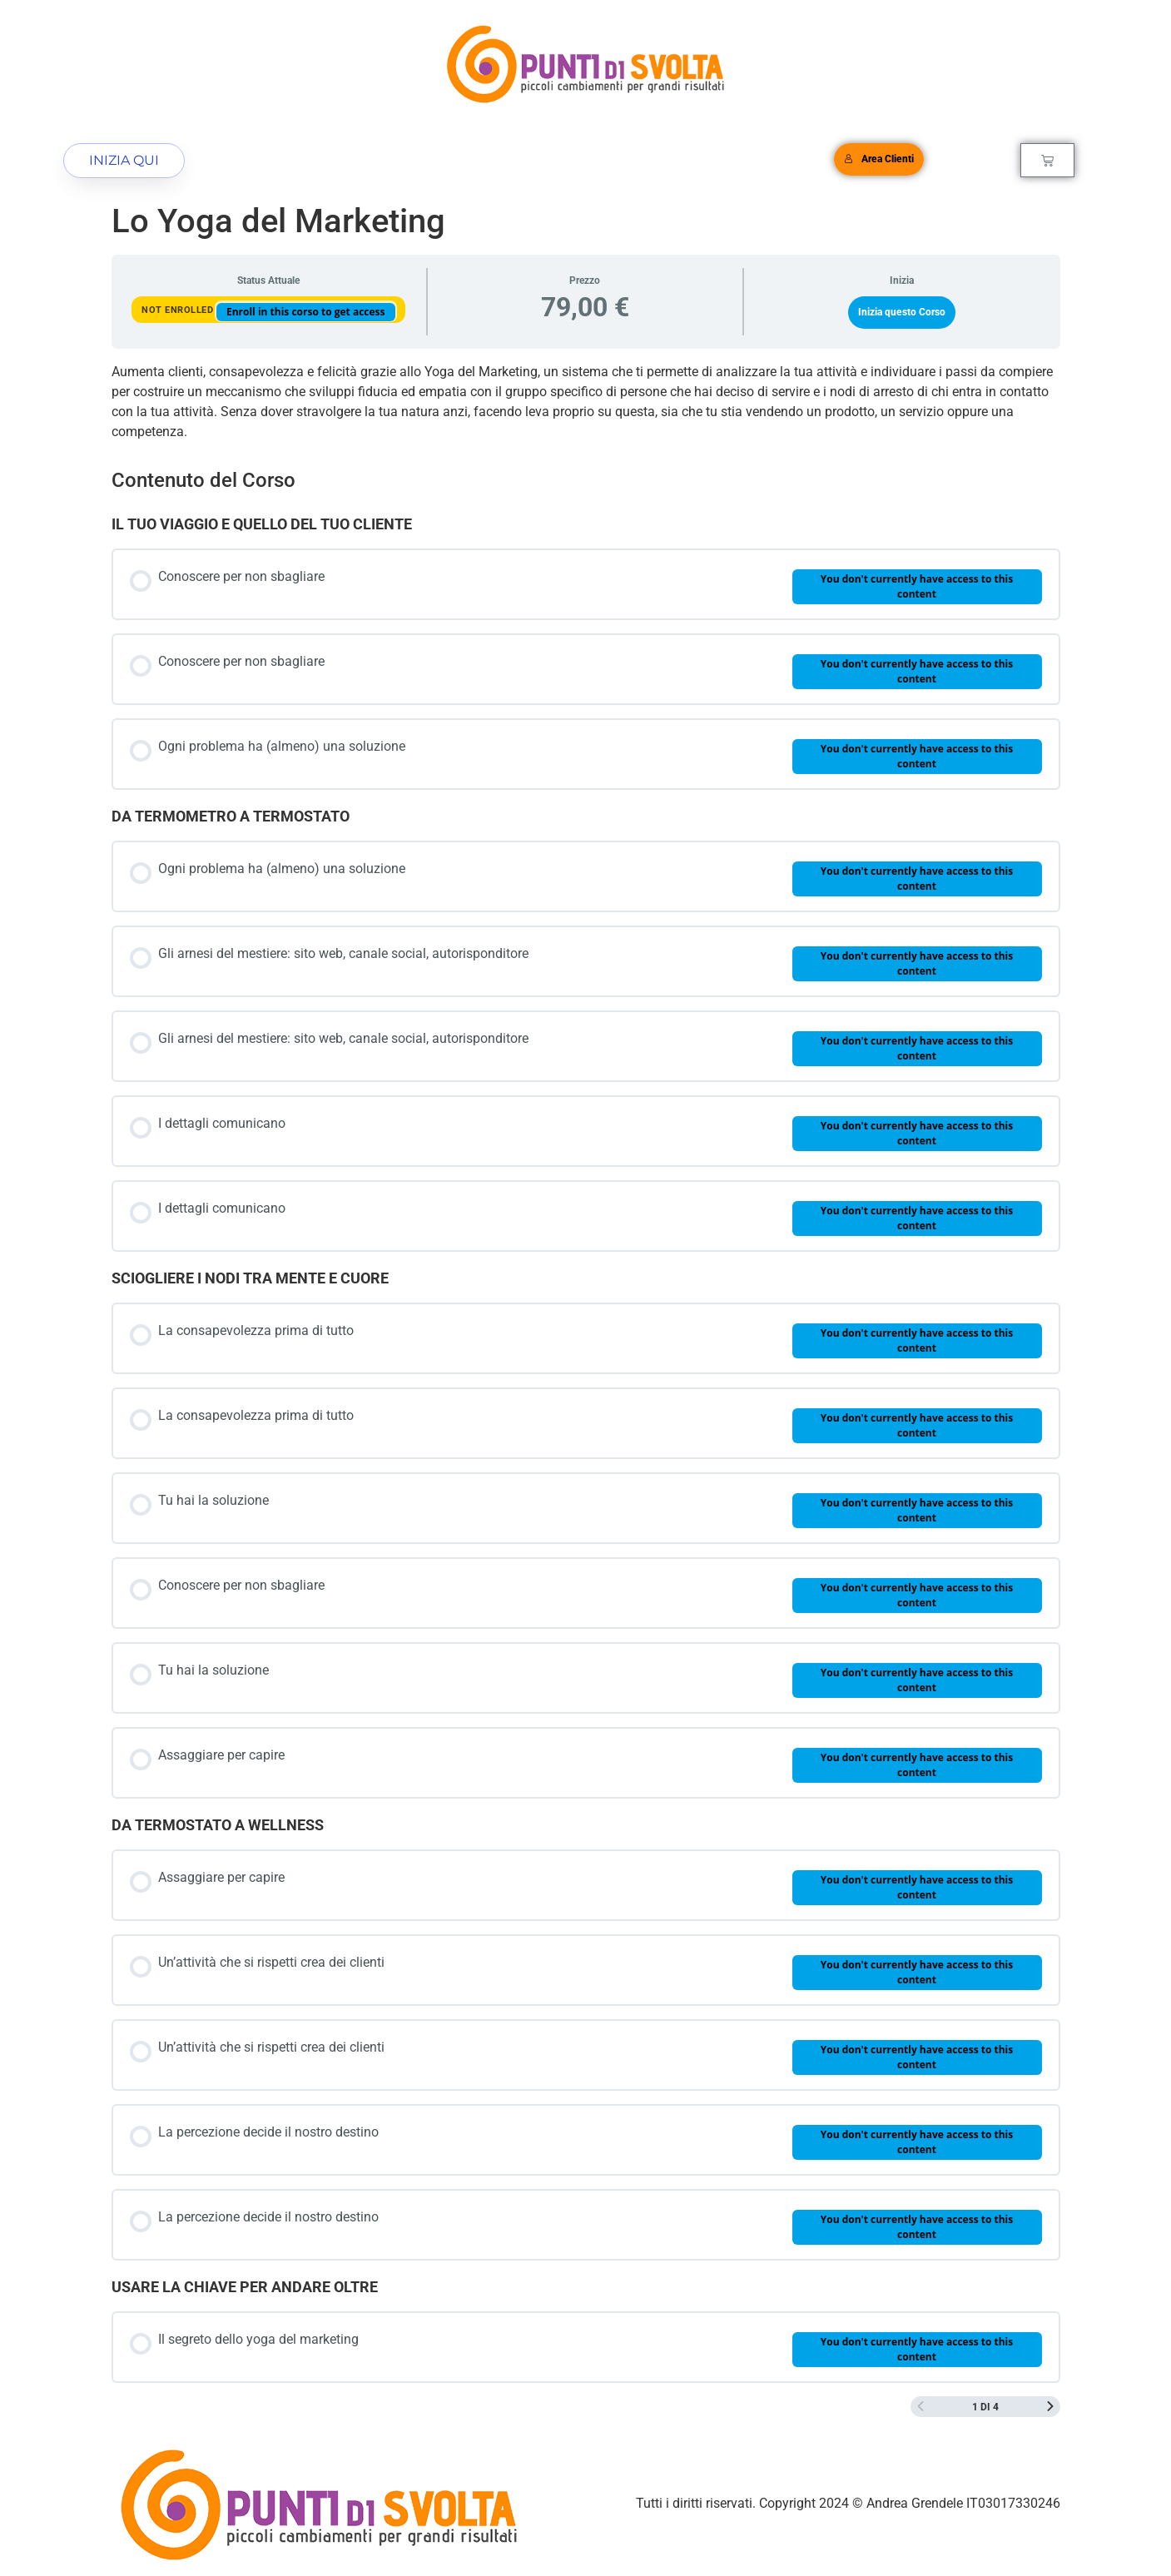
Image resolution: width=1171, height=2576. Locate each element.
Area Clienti (879, 159)
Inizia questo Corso (901, 312)
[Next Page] (1050, 2406)
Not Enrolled (178, 310)
